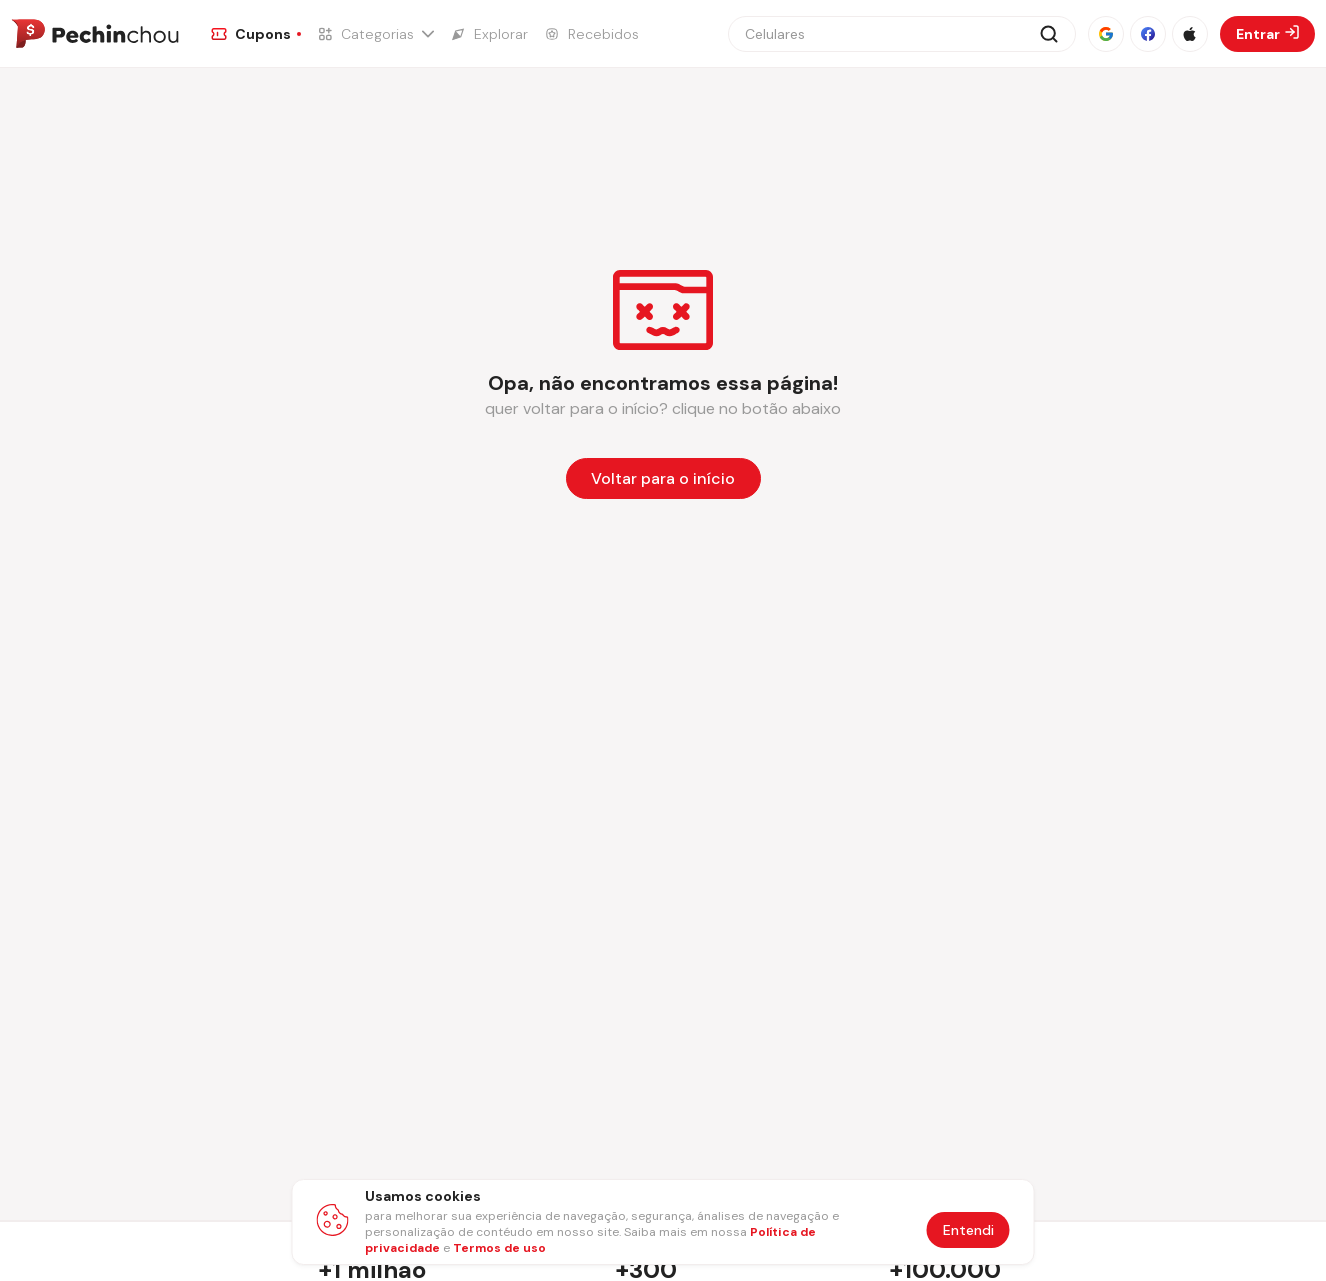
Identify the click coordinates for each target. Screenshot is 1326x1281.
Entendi (968, 1230)
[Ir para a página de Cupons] (256, 34)
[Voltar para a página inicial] (663, 478)
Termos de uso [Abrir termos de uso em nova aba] (499, 1248)
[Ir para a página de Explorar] (489, 34)
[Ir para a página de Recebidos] (591, 34)
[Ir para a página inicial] (95, 34)
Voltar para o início (663, 478)
